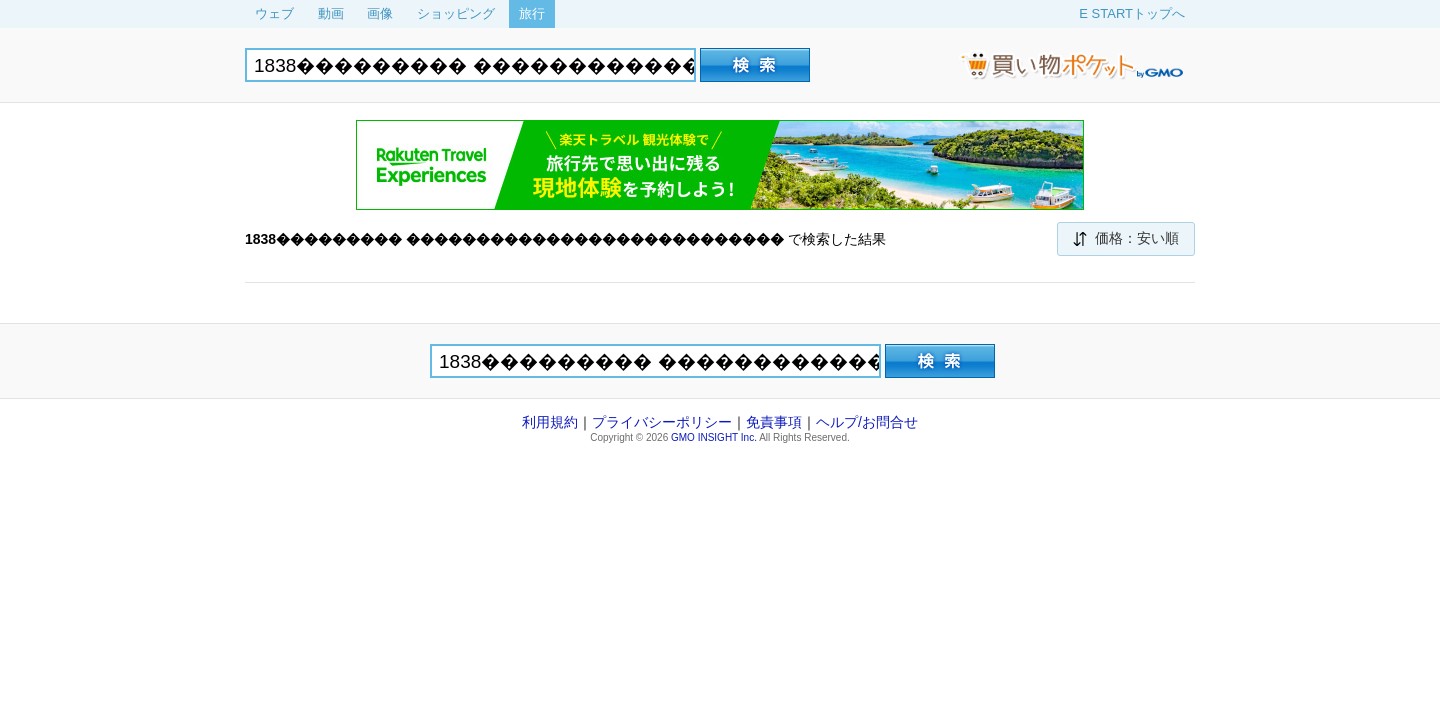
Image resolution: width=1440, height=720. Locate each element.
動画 (331, 13)
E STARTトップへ (1132, 13)
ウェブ (274, 13)
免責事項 (774, 422)
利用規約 (550, 422)
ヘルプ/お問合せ (867, 422)
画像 (380, 13)
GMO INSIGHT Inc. (714, 437)
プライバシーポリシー (662, 422)
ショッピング (456, 13)
